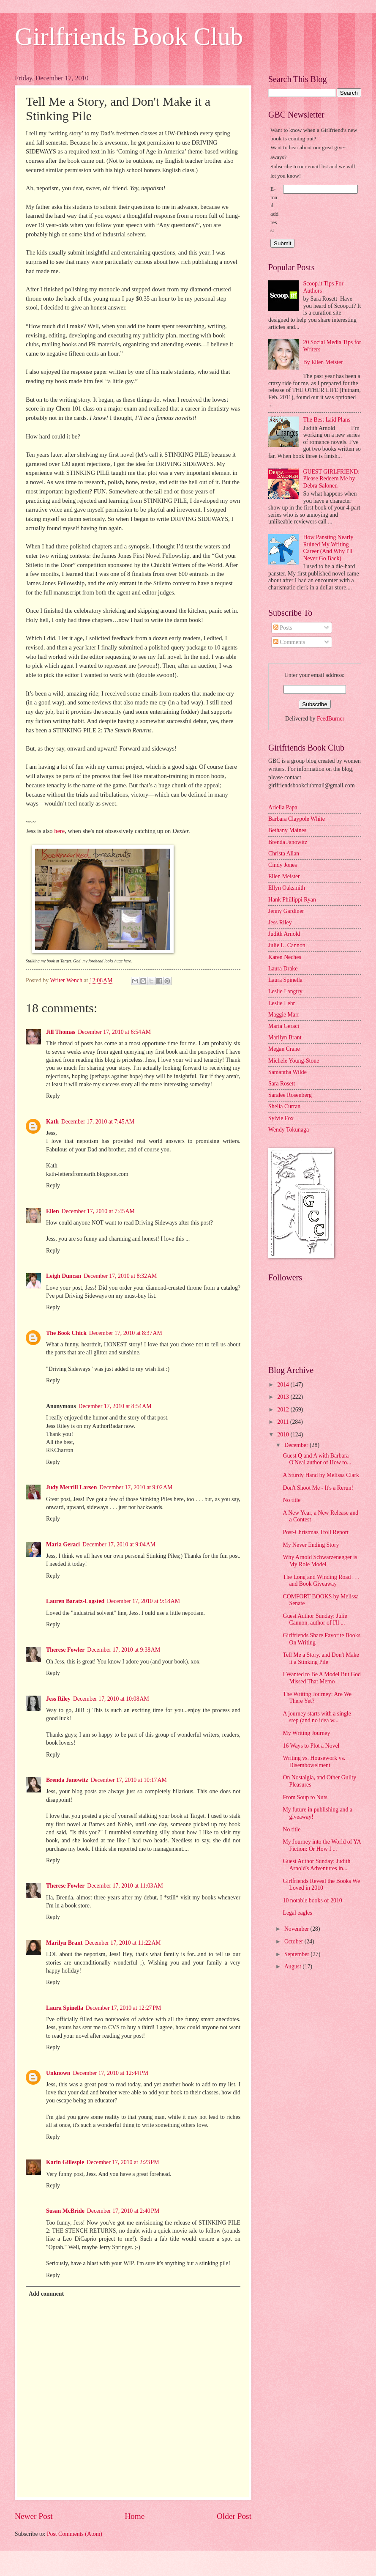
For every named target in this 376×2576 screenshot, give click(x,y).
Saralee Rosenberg (290, 1095)
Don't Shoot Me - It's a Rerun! (318, 1488)
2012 (283, 1409)
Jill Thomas (60, 1032)
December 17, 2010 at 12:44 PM (110, 2073)
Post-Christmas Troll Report (316, 1532)
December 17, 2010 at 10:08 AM (111, 1699)
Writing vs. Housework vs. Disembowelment (314, 1761)
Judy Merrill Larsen (71, 1487)
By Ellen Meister (323, 362)
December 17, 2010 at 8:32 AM (120, 1276)
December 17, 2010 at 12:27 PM (123, 2008)
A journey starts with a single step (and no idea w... (317, 1717)
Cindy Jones (282, 865)
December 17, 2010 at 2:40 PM (123, 2211)
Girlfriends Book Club (129, 36)
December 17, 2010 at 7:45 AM (97, 1121)
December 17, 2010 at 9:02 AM (135, 1487)
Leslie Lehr (281, 1003)
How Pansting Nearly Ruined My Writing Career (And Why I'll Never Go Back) (328, 548)
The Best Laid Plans (327, 420)
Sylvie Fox (281, 1118)
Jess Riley (58, 1699)
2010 (283, 1434)
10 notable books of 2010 (312, 1900)
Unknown (58, 2073)
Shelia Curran (284, 1106)
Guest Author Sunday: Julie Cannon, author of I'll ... (315, 1619)
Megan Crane (284, 1049)
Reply (53, 1096)
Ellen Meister (284, 876)
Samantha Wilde (287, 1072)
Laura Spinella (64, 2008)
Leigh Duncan (63, 1276)
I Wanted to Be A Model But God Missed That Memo (322, 1678)
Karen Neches (284, 957)
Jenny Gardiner (286, 911)
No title (291, 1500)
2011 (283, 1422)
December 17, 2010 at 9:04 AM (118, 1544)
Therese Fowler (65, 1650)
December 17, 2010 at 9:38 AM (123, 1650)
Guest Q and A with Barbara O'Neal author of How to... (317, 1459)
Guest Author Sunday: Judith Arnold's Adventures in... (316, 1865)
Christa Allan (283, 853)
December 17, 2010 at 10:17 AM (129, 1780)
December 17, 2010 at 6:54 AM (114, 1032)
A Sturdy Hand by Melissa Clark (321, 1475)
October (294, 1941)
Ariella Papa (282, 807)
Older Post (234, 2516)
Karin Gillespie (65, 2162)
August (293, 1966)
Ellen (52, 1211)
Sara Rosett (281, 1083)
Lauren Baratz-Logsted (75, 1601)
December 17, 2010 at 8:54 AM (115, 1406)
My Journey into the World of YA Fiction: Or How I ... (321, 1845)
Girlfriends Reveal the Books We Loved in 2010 (321, 1884)
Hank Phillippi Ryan (292, 899)
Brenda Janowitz (67, 1780)
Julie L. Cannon (286, 945)
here (59, 831)
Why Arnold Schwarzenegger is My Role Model (320, 1561)
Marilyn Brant (64, 1943)
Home (134, 2516)
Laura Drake (282, 968)
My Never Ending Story (311, 1545)
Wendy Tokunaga (288, 1129)
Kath (52, 1121)
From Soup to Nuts (305, 1797)
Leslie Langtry (285, 991)
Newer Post (34, 2516)
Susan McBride (65, 2211)
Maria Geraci (63, 1544)
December (297, 1445)
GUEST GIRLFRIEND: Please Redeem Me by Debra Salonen (331, 479)
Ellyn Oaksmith (286, 888)
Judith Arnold (284, 934)
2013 (283, 1397)
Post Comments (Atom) (74, 2534)
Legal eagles (297, 1913)
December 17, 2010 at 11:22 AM (123, 1943)
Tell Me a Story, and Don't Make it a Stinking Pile (321, 1658)
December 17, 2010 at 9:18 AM (143, 1601)
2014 (283, 1384)
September (297, 1954)
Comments (289, 642)
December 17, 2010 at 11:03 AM (125, 1886)
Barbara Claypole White (296, 819)
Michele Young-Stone (293, 1061)
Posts (282, 628)
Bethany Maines (287, 830)
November (297, 1929)
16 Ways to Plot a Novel (311, 1746)
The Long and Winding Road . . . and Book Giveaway (321, 1580)
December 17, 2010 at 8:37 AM (125, 1333)
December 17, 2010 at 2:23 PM (123, 2162)
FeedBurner (330, 718)
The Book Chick (66, 1333)
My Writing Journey (306, 1733)
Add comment (46, 2294)
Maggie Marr (283, 1014)
